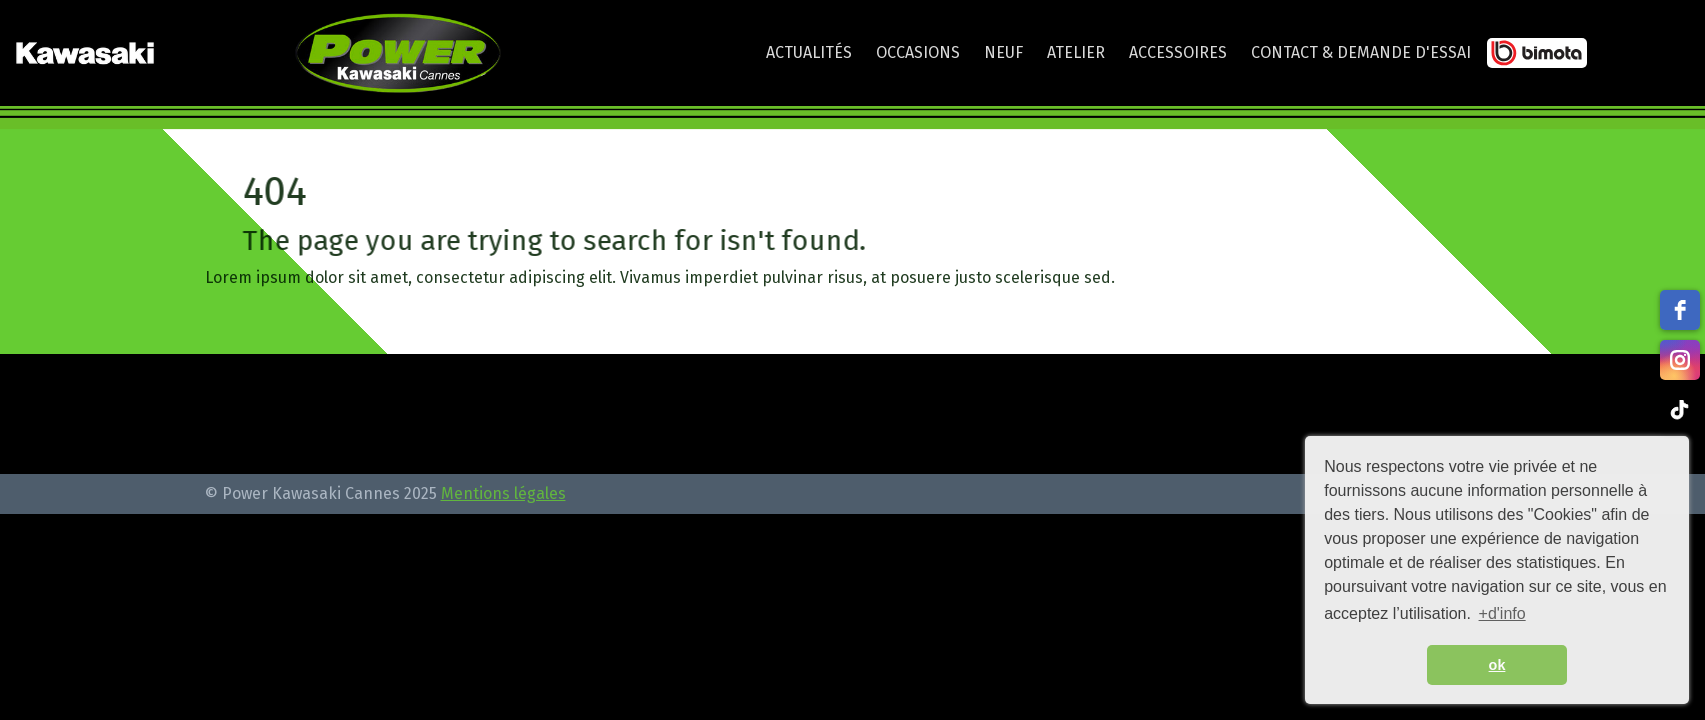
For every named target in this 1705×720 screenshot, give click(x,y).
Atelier (1076, 52)
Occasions (918, 52)
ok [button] (1497, 665)
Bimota (1536, 57)
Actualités (809, 52)
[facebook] (1680, 310)
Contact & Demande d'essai (1361, 52)
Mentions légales (503, 493)
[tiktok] (1680, 410)
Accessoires (1178, 52)
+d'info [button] (1502, 613)
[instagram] (1680, 360)
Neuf (1003, 52)
